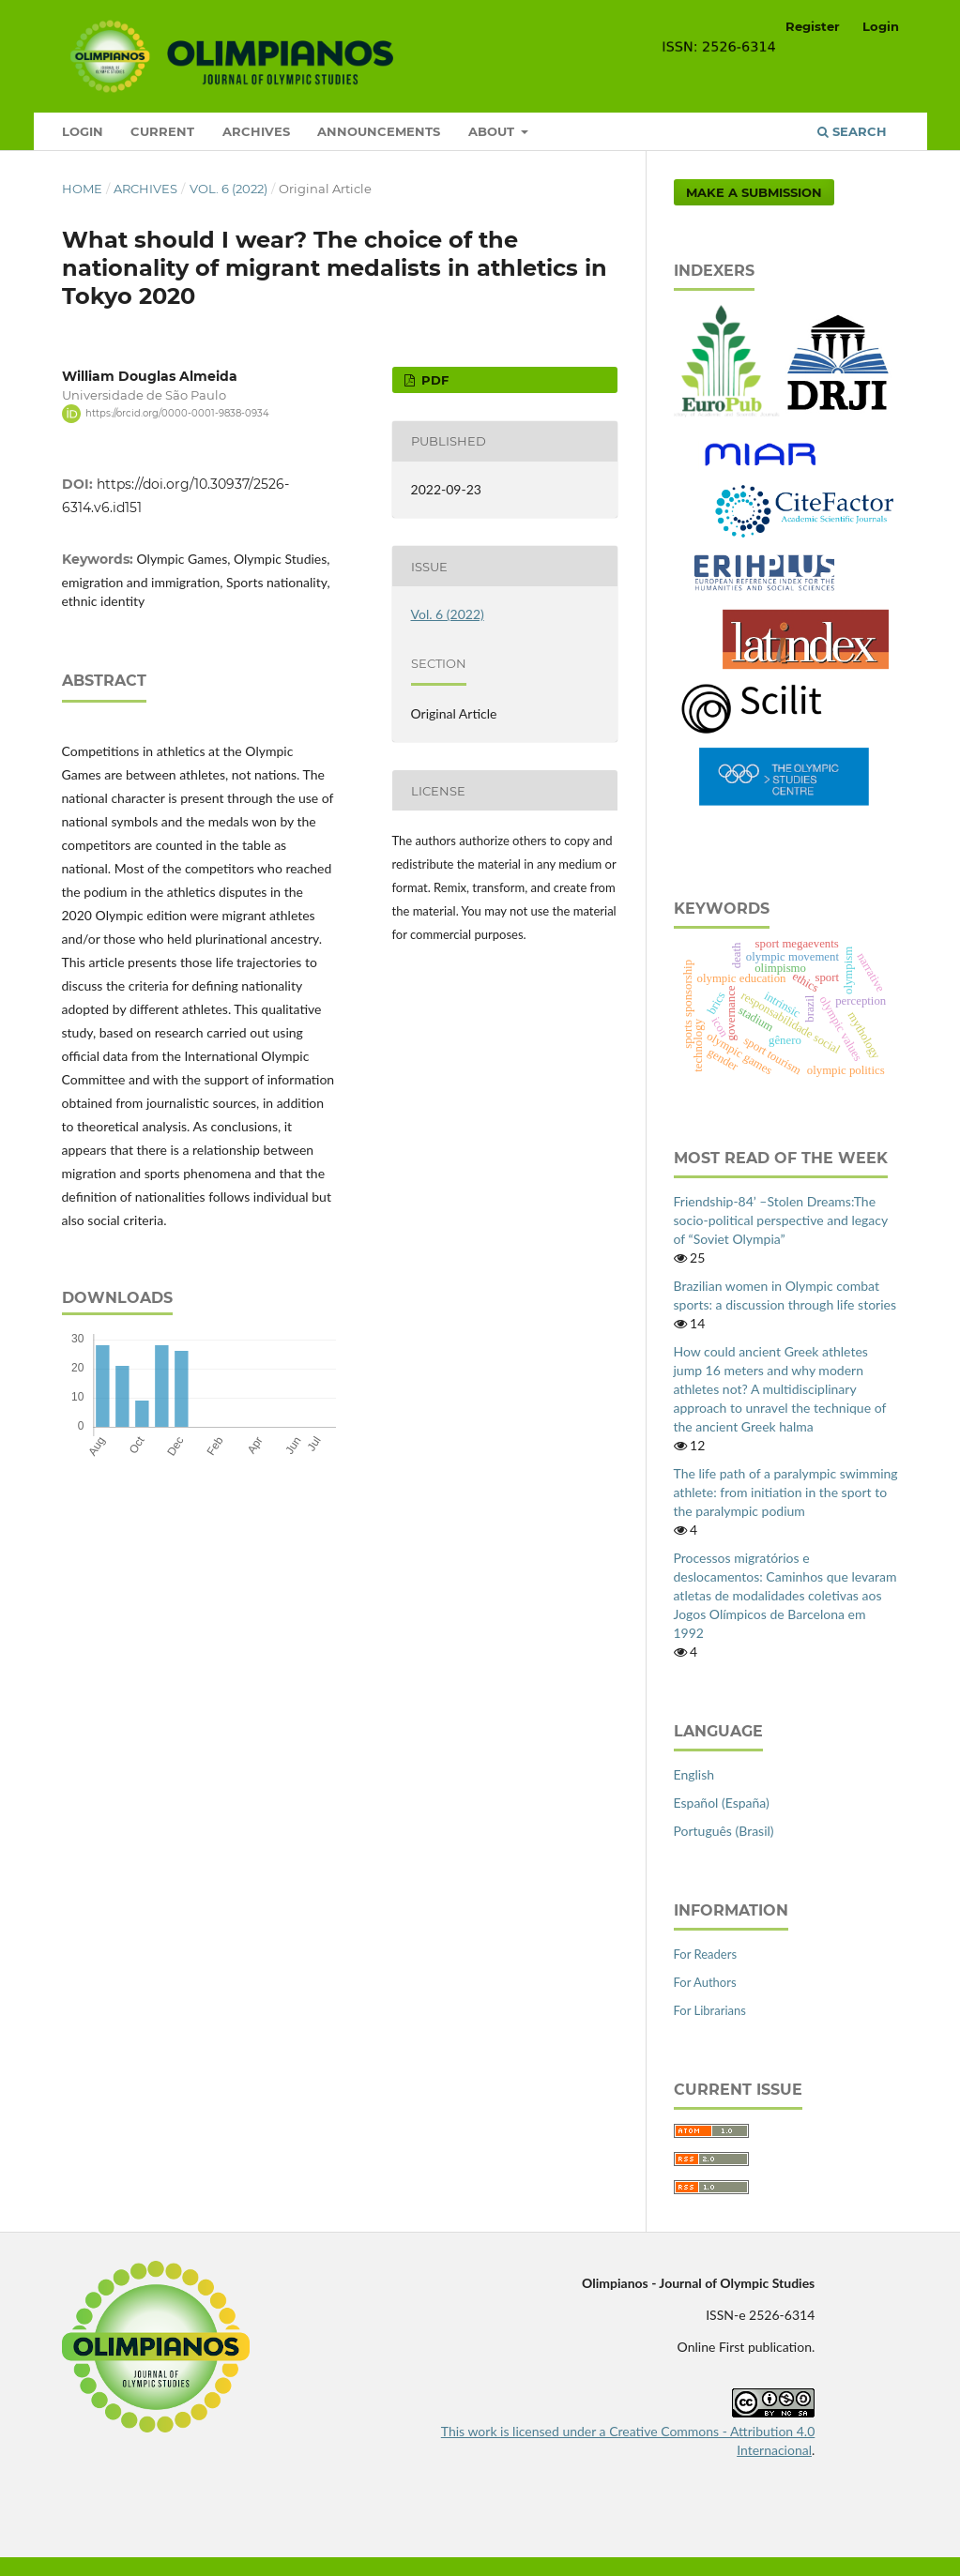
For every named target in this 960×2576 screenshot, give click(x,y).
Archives (256, 131)
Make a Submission (754, 192)
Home (82, 188)
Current (162, 131)
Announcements (378, 131)
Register (812, 26)
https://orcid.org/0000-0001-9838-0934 (177, 413)
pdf (433, 379)
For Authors (705, 1982)
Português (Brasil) (724, 1831)
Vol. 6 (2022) (228, 188)
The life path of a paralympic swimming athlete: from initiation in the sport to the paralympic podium (786, 1492)
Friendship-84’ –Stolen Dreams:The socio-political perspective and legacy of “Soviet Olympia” (781, 1220)
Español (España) (722, 1803)
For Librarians (710, 2010)
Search (852, 131)
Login (82, 131)
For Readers (706, 1954)
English (694, 1774)
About (493, 131)
